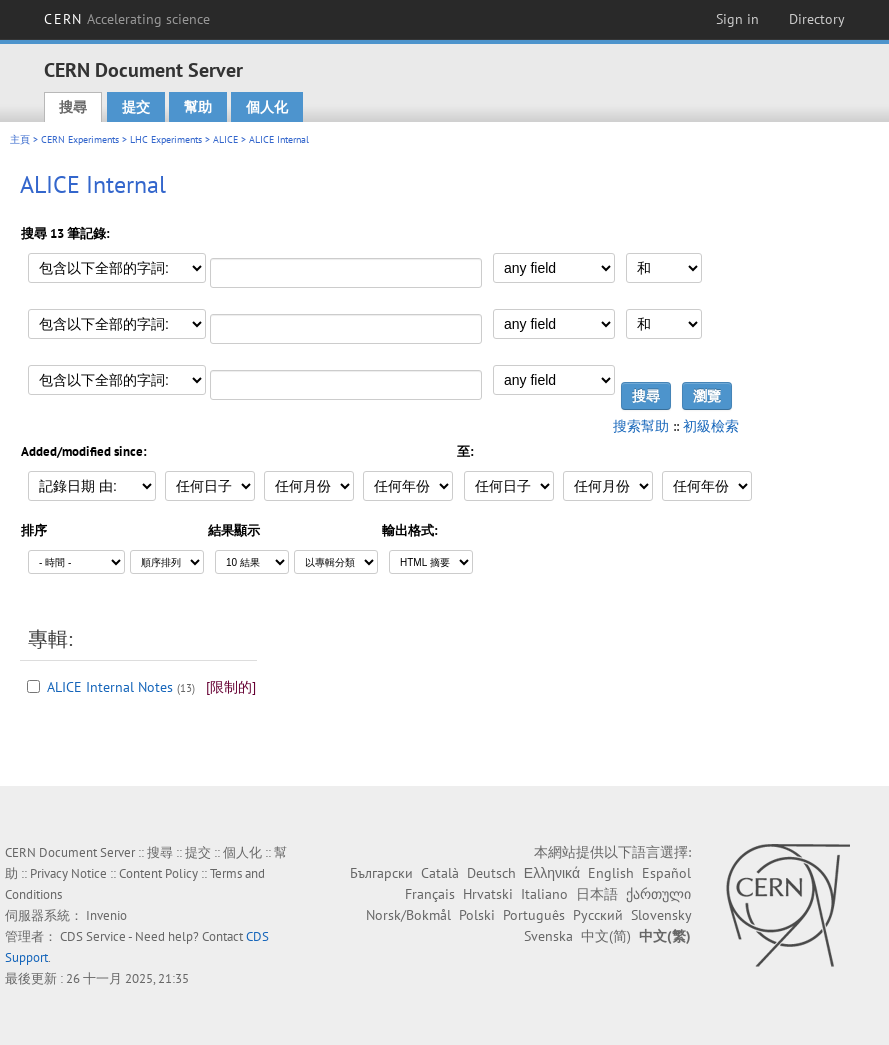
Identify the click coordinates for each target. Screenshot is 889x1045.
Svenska (548, 936)
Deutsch (491, 873)
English (611, 873)
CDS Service (93, 936)
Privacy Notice (68, 873)
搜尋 (73, 107)
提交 (136, 107)
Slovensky (661, 915)
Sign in (737, 19)
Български (381, 873)
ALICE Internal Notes (110, 687)
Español (666, 873)
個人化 (267, 107)
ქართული (658, 894)
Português (534, 915)
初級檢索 (711, 426)
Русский (598, 915)
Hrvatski (488, 894)
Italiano (544, 894)
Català (440, 873)
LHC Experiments (166, 139)
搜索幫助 (641, 426)
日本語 (597, 894)
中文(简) (606, 936)
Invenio (106, 915)
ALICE (225, 139)
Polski (477, 915)
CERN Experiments (80, 139)
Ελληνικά (552, 873)
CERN (127, 19)
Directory (817, 19)
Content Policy (158, 873)
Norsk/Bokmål (408, 915)
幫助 (198, 107)
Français (430, 894)
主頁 (20, 139)
